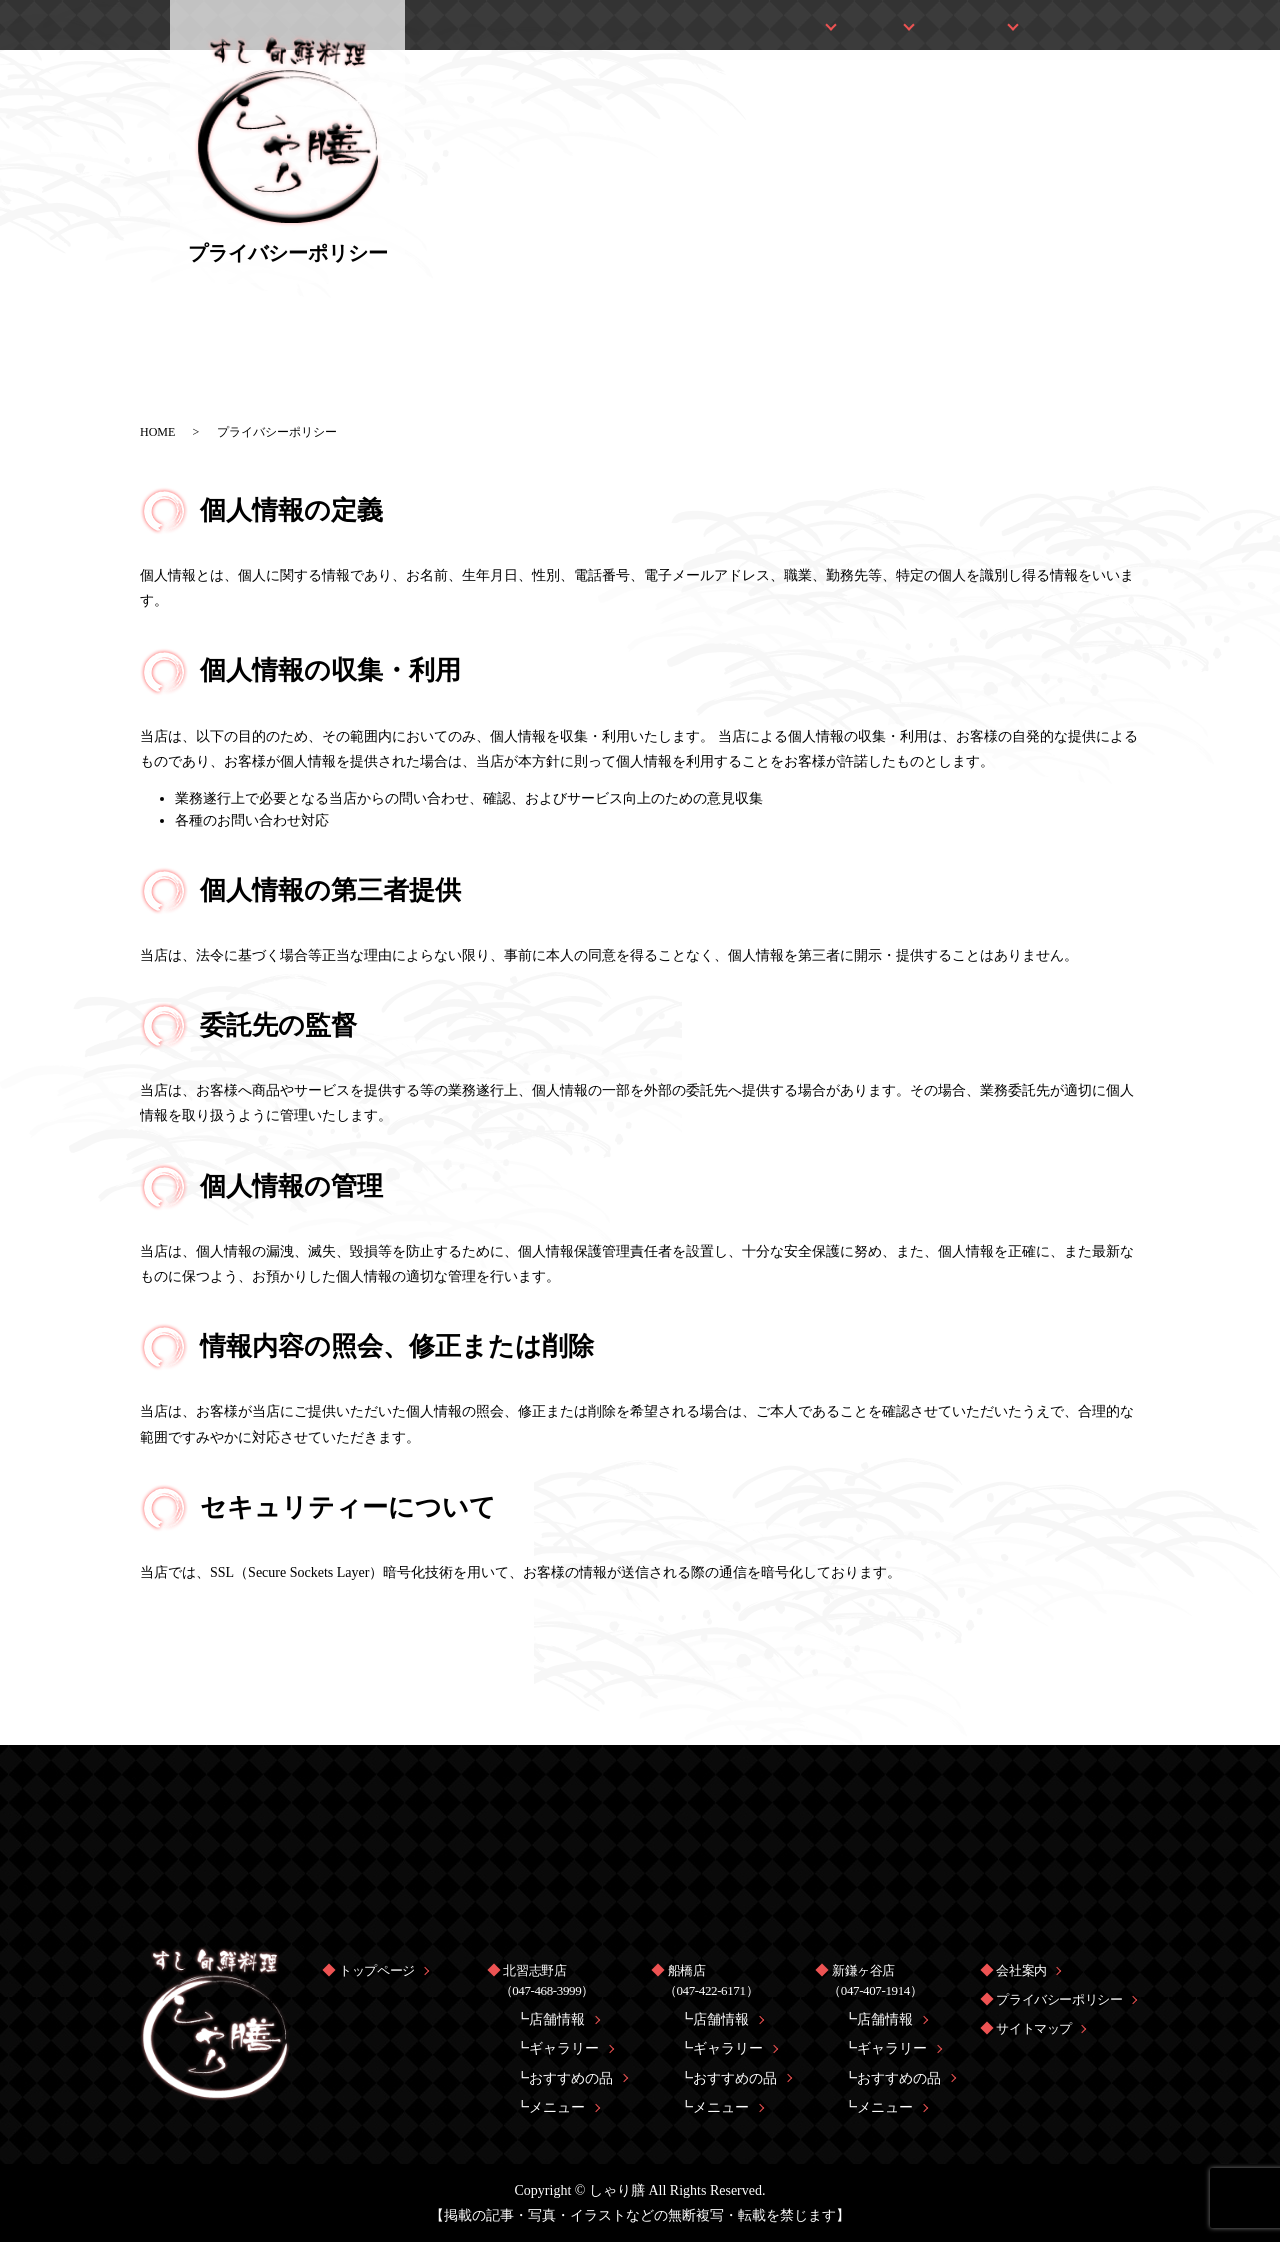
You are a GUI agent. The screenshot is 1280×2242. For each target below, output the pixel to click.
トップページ (592, 24)
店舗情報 (557, 2019)
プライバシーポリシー (1059, 1999)
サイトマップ (1034, 2028)
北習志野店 (727, 24)
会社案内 (1053, 24)
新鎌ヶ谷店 (940, 24)
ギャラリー (564, 2048)
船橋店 (833, 24)
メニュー (557, 2107)
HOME (157, 432)
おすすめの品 (571, 2078)
